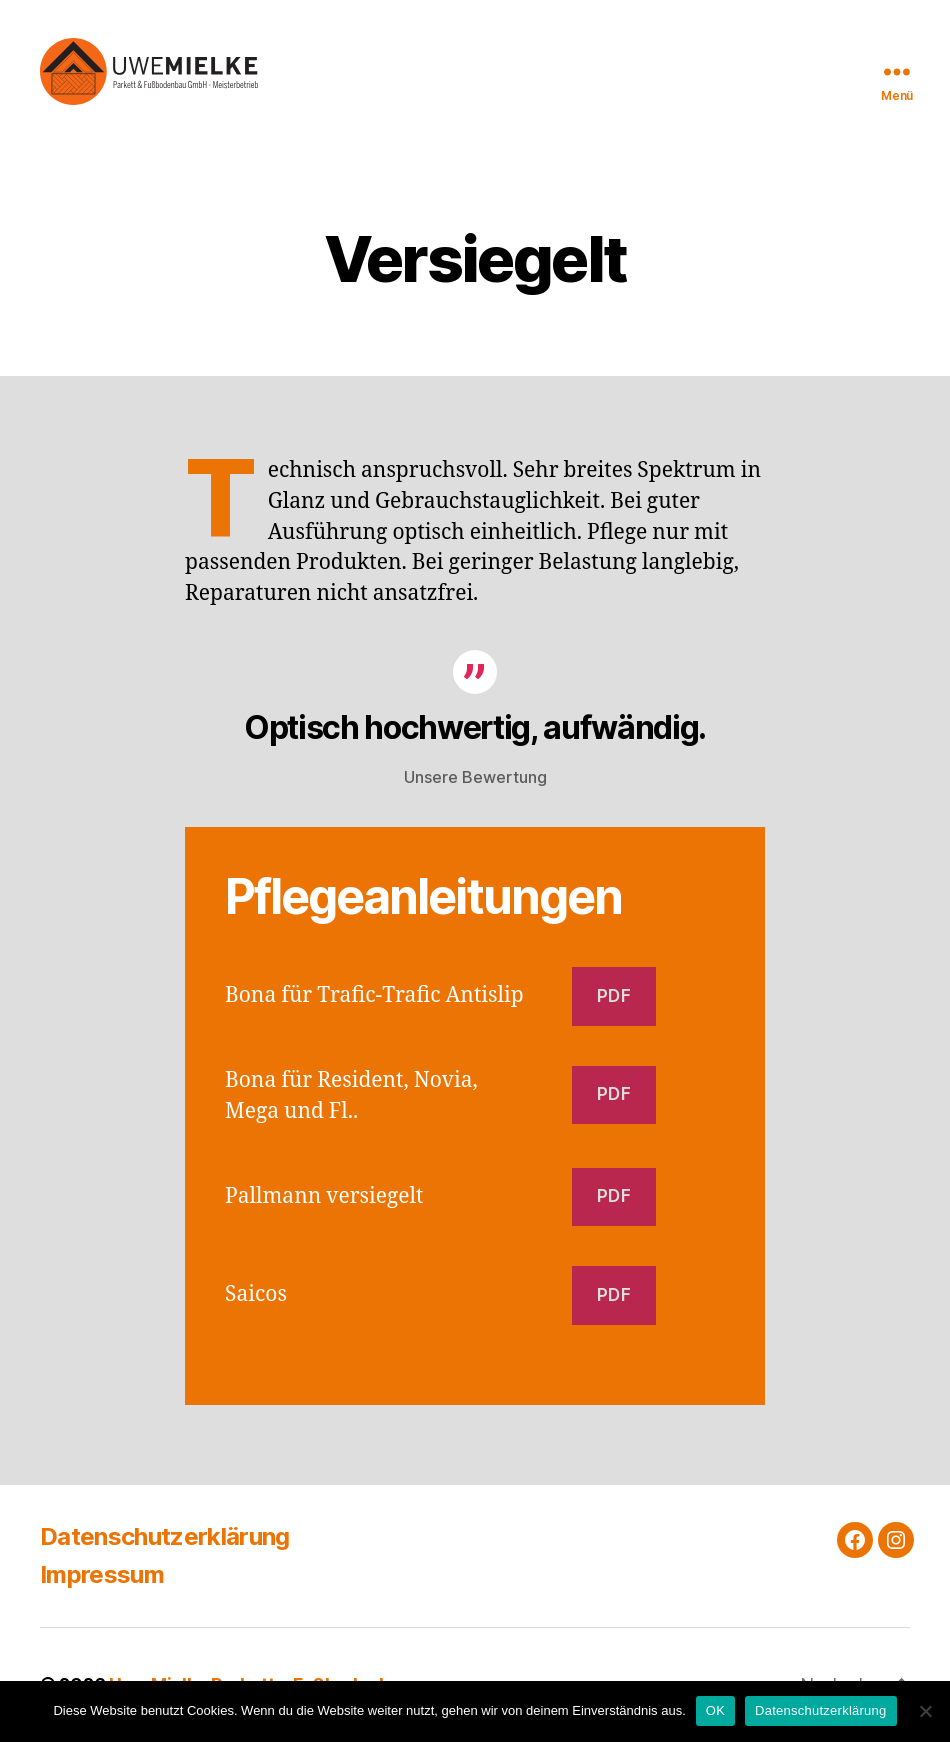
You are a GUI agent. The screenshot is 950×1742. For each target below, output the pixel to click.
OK (715, 1710)
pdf (614, 997)
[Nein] (925, 1711)
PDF (614, 1096)
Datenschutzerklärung (165, 1537)
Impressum (102, 1575)
